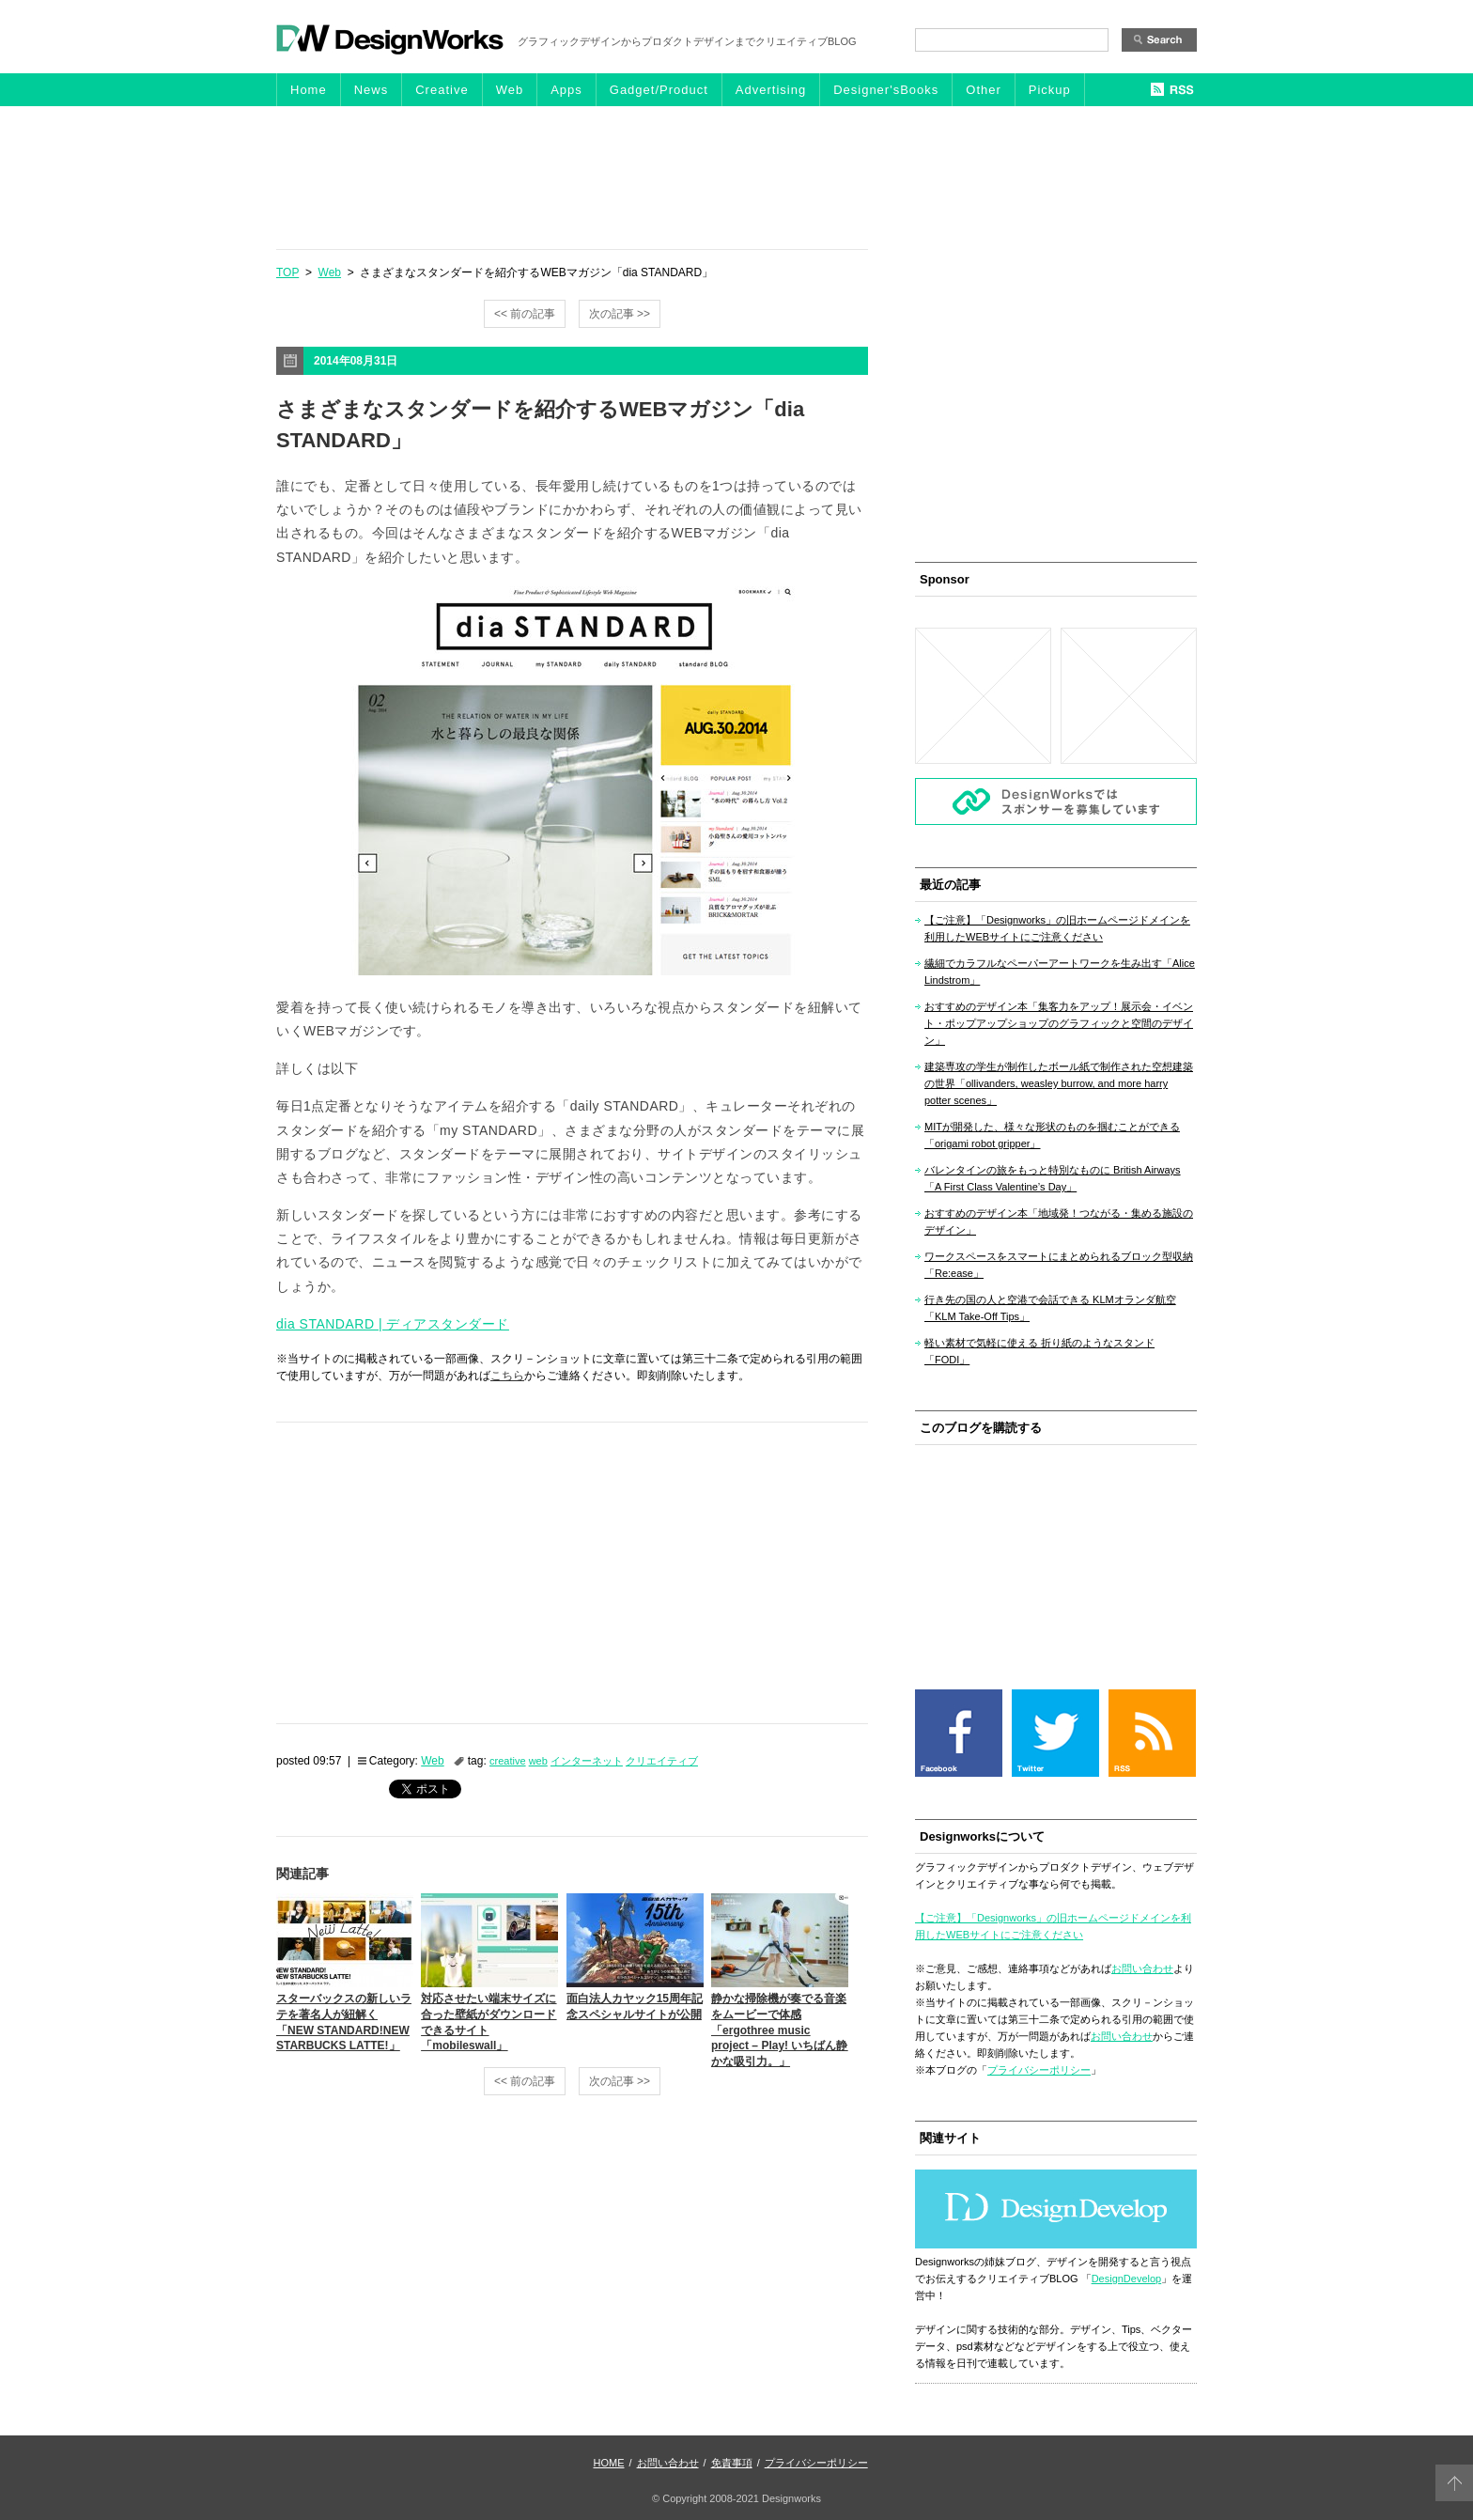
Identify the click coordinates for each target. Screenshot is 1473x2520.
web (538, 1760)
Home (308, 90)
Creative (441, 90)
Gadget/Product (659, 90)
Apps (566, 90)
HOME (609, 2462)
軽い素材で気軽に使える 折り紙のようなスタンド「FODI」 (1039, 1351)
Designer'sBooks (885, 90)
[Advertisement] (736, 176)
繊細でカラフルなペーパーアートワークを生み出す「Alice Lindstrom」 (1059, 971)
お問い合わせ (1142, 1968)
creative (507, 1760)
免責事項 (731, 2462)
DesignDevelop (1127, 2278)
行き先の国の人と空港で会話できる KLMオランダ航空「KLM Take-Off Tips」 (1050, 1308)
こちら (507, 1375)
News (371, 90)
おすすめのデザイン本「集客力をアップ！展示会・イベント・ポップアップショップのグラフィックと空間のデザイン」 (1058, 1023)
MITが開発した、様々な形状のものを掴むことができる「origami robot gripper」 (1052, 1135)
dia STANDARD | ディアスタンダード (392, 1323)
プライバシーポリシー (1039, 2070)
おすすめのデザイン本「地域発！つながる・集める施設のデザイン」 (1058, 1221)
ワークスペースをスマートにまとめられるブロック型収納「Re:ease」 (1058, 1265)
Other (983, 90)
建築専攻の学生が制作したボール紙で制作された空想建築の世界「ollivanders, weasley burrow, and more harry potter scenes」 (1058, 1083)
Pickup (1050, 90)
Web (510, 90)
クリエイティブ (662, 1760)
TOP (287, 272)
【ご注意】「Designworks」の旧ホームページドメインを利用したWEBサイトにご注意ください (1057, 928)
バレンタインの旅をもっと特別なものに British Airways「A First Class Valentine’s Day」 (1052, 1178)
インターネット (586, 1760)
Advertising (771, 90)
